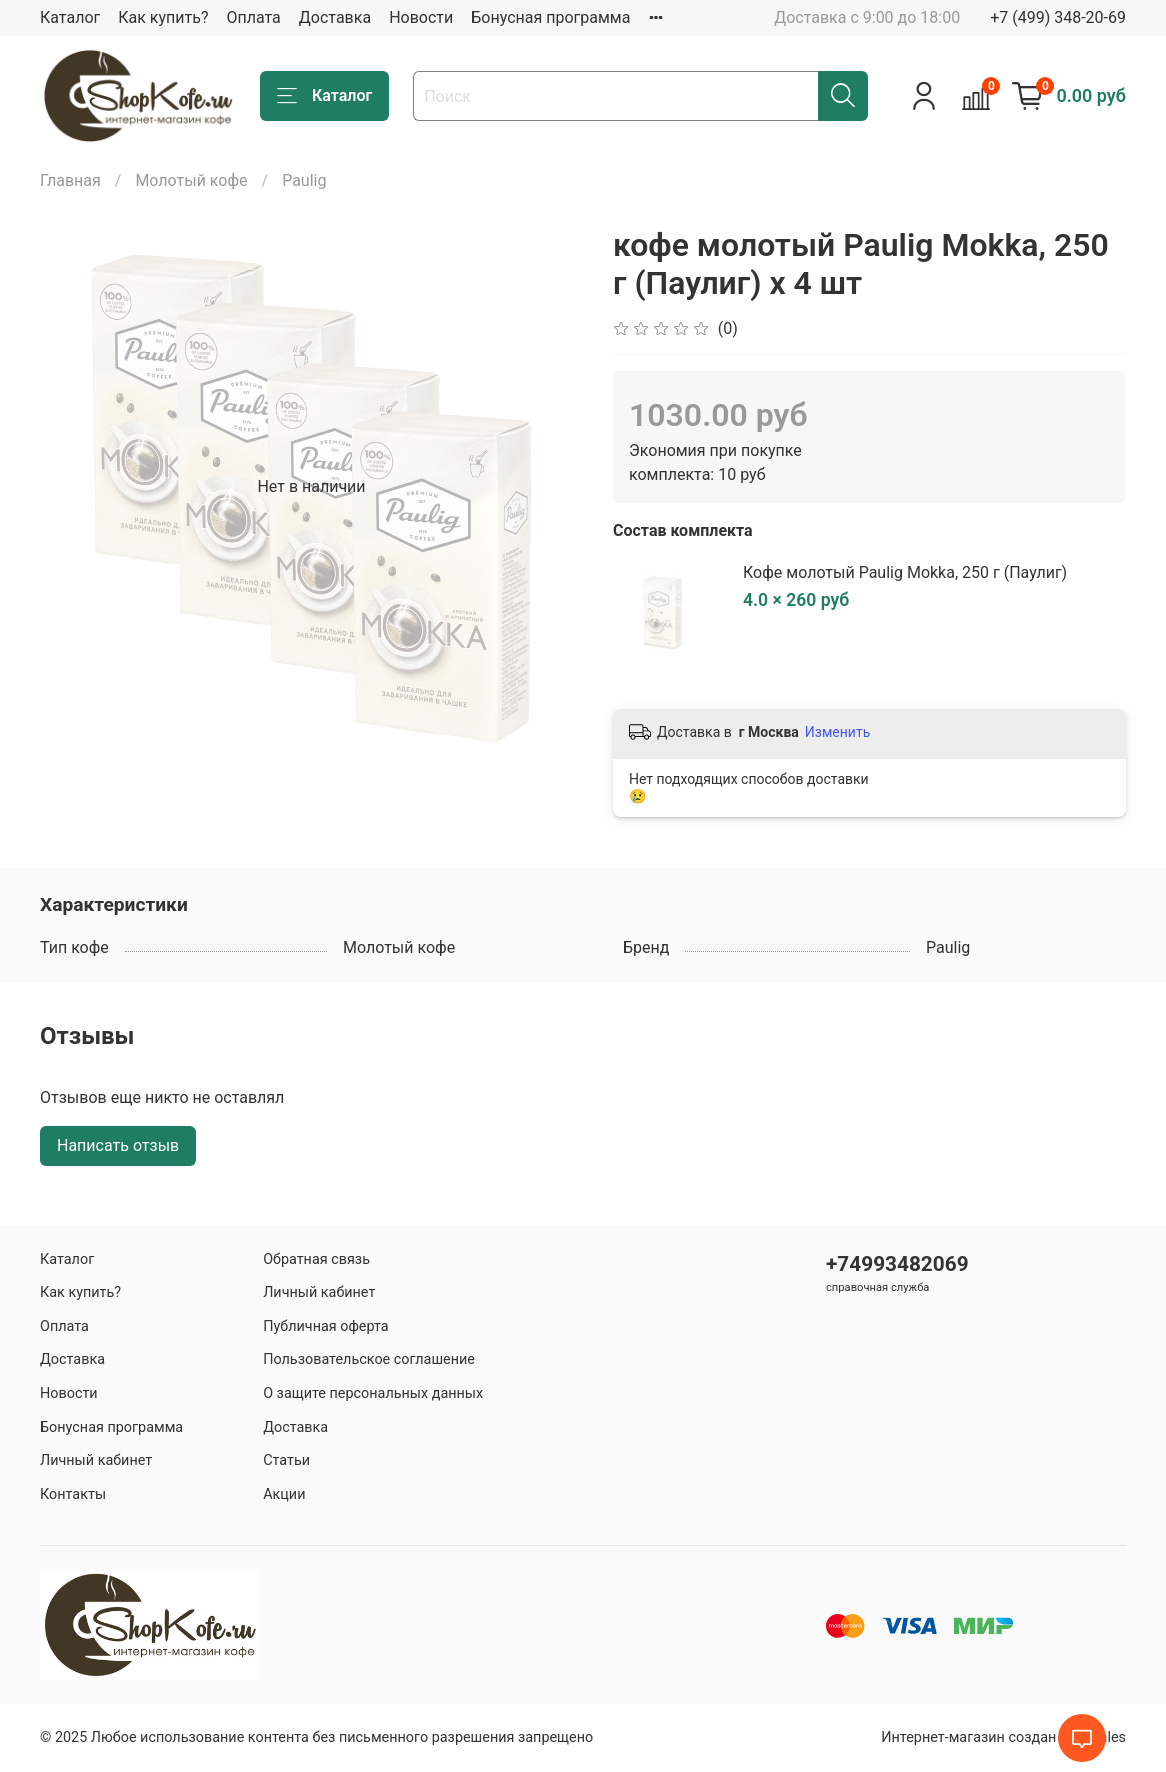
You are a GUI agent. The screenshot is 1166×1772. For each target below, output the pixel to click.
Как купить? (163, 17)
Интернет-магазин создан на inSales (1003, 1737)
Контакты (73, 1494)
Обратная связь (316, 1259)
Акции (284, 1494)
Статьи (286, 1460)
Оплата (253, 17)
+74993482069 (897, 1264)
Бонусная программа (550, 17)
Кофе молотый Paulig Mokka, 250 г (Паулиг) (905, 572)
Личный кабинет (96, 1460)
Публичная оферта (326, 1326)
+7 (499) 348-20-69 (1058, 17)
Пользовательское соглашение (369, 1359)
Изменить (837, 732)
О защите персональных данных (373, 1393)
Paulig (304, 180)
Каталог (70, 17)
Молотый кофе (191, 180)
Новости (421, 17)
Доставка (335, 17)
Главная (70, 180)
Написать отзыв (118, 1145)
